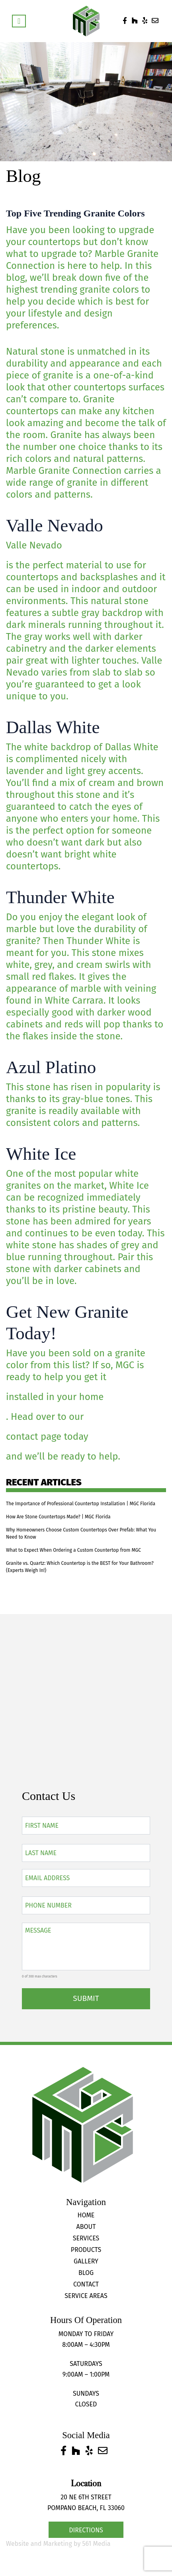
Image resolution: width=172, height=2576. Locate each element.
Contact (86, 2284)
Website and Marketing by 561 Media (58, 2543)
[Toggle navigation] (19, 21)
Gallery (86, 2261)
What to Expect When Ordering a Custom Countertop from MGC (73, 1550)
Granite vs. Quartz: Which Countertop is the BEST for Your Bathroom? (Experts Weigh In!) (80, 1566)
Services (86, 2238)
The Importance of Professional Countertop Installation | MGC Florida (80, 1503)
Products (86, 2250)
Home (86, 2215)
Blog (86, 2273)
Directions (86, 2530)
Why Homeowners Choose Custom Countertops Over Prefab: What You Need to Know (81, 1533)
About (86, 2226)
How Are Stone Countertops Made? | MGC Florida (58, 1517)
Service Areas (86, 2296)
